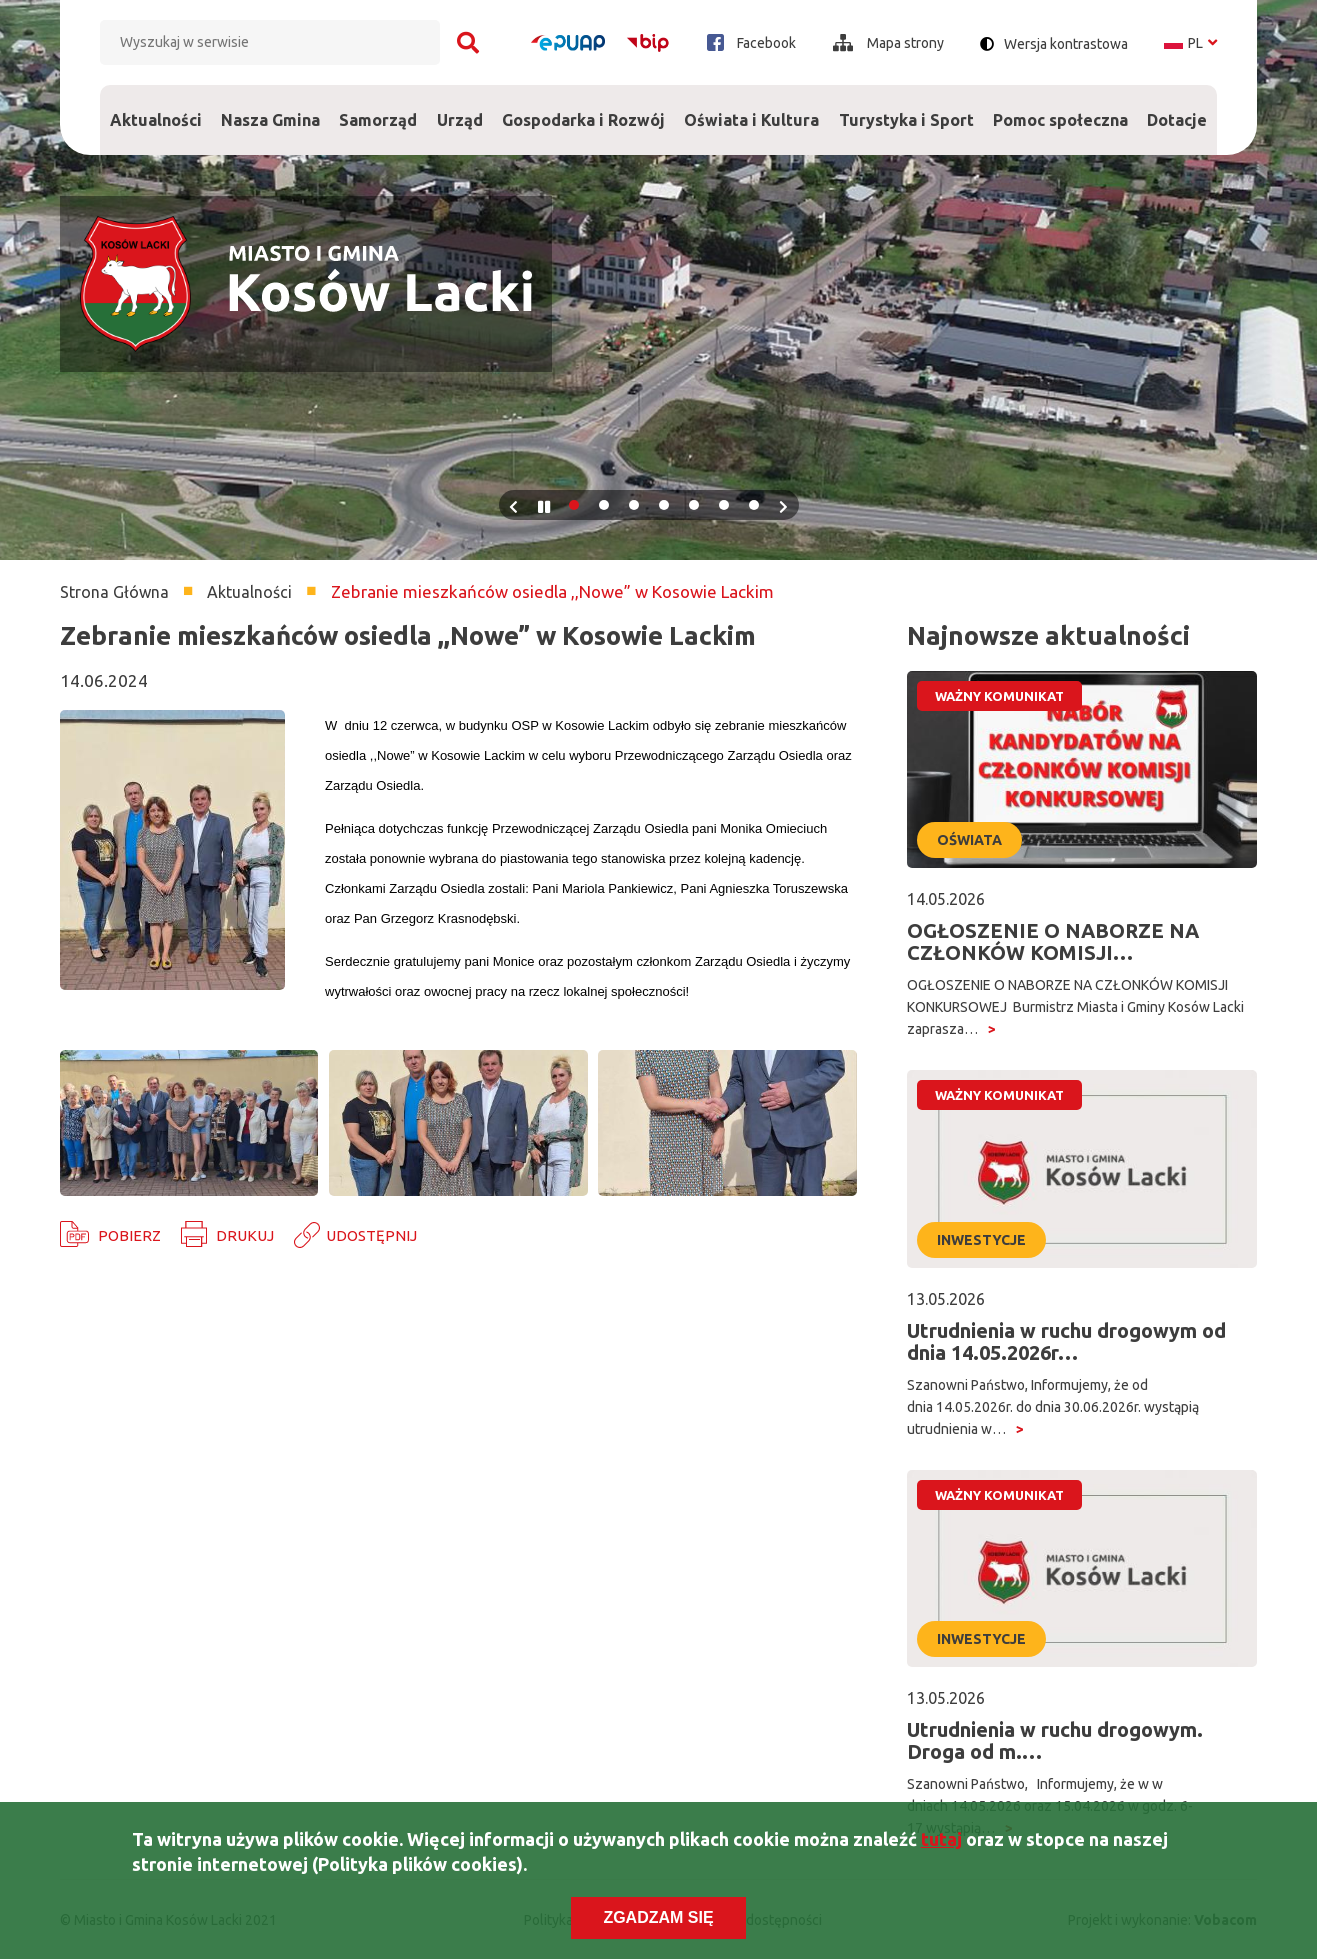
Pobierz (129, 1235)
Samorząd (378, 107)
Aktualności (156, 120)
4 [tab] (664, 505)
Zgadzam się (658, 1920)
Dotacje (1177, 107)
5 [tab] (694, 505)
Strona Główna (114, 592)
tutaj (941, 1842)
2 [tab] (604, 505)
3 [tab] (634, 505)
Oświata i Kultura (752, 107)
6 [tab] (724, 505)
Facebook (751, 42)
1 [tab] (574, 505)
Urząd (459, 107)
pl (1190, 43)
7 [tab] (754, 505)
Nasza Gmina (270, 107)
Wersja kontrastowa (1066, 44)
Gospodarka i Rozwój (583, 107)
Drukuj (245, 1235)
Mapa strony (888, 43)
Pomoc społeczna (1060, 107)
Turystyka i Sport (906, 107)
